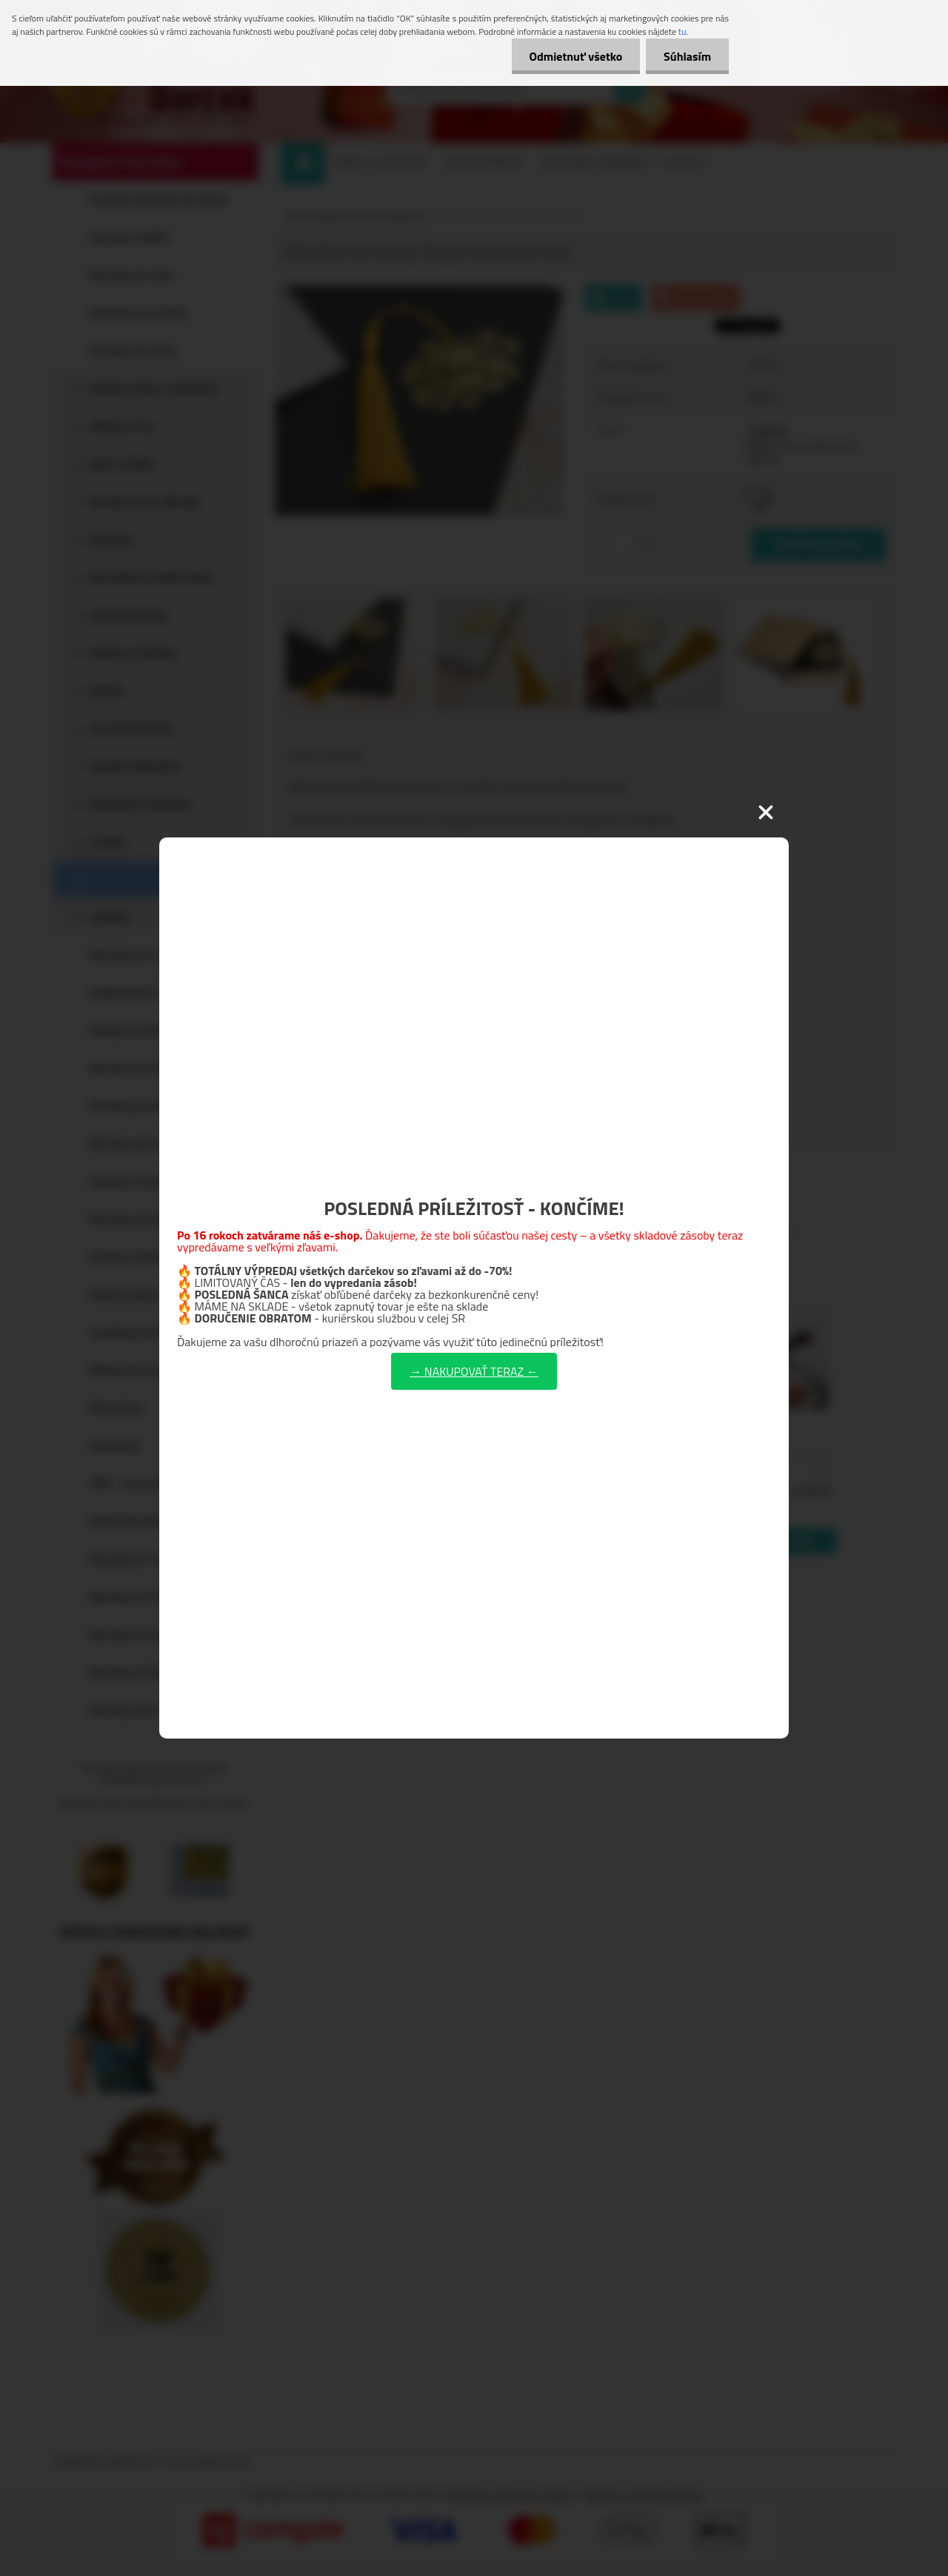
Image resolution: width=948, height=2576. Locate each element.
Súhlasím (686, 56)
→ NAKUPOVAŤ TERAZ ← (474, 1371)
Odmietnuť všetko (573, 56)
